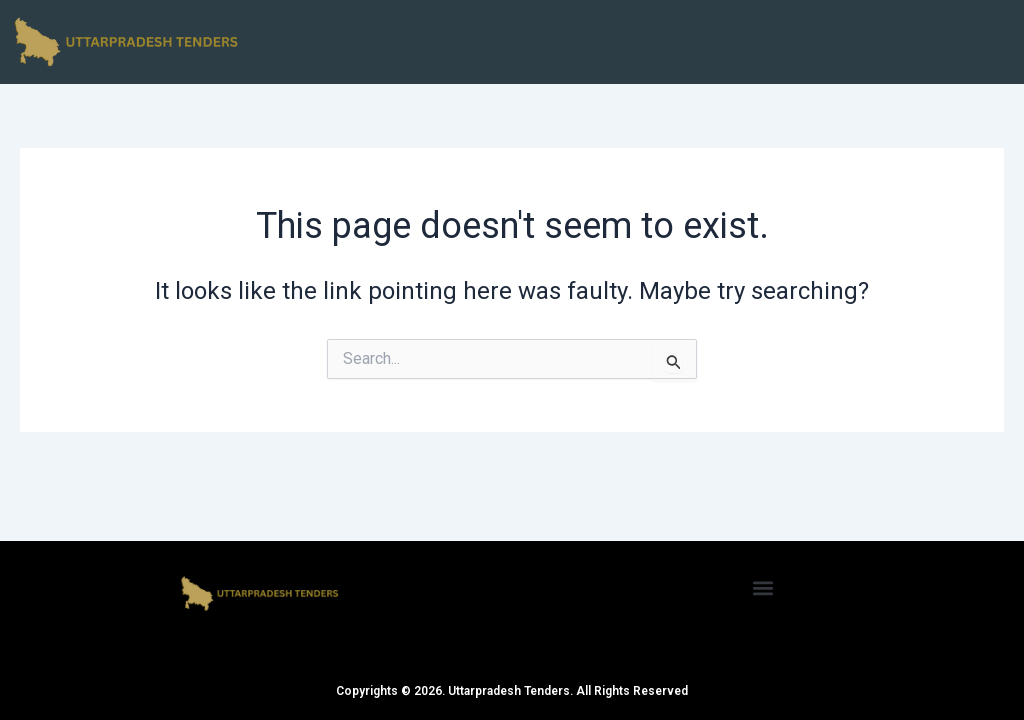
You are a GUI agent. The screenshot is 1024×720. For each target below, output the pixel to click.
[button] (763, 587)
